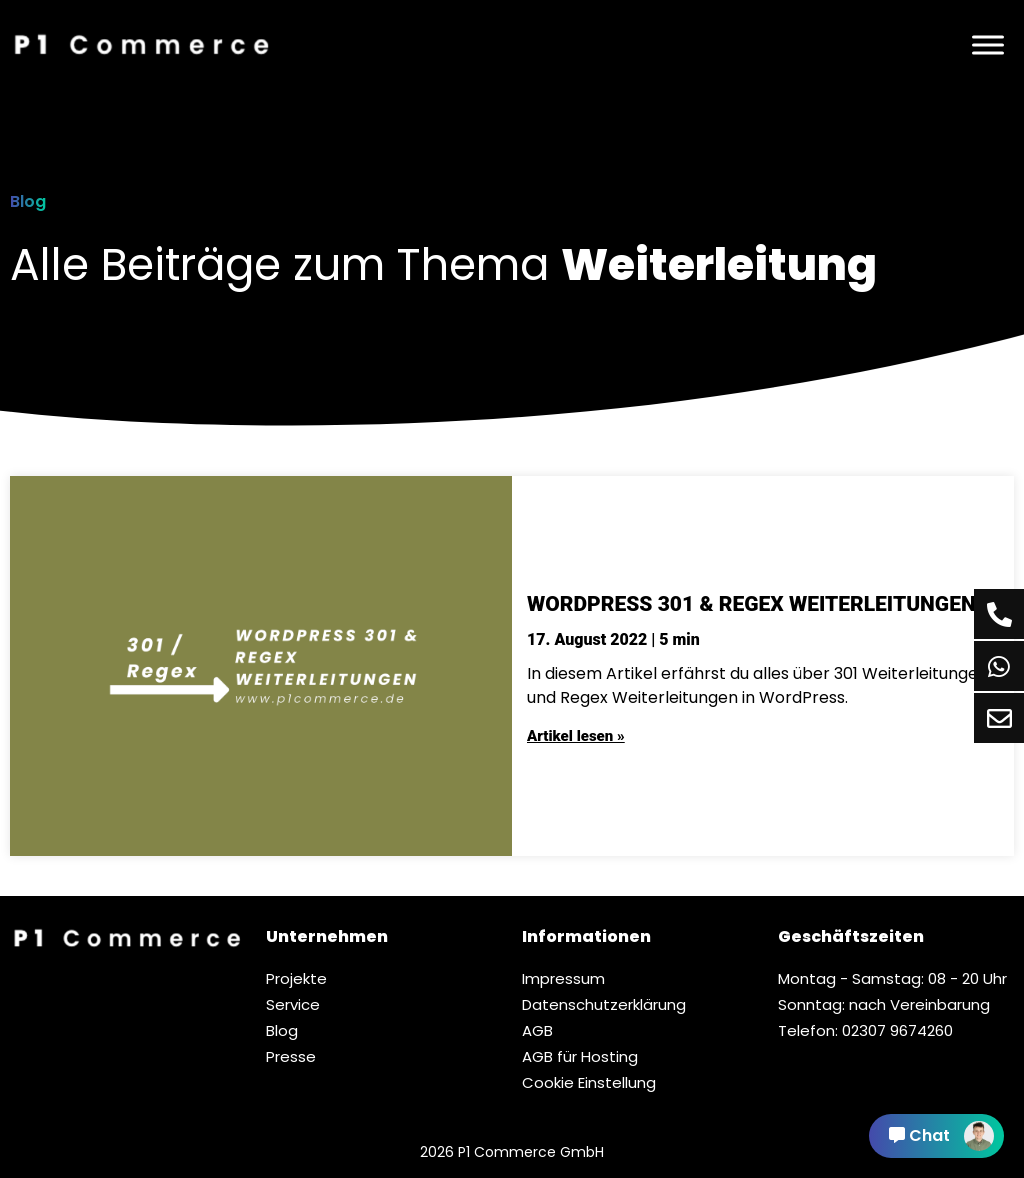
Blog (28, 201)
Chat (941, 1136)
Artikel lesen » (576, 736)
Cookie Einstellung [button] (589, 1082)
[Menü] (988, 44)
